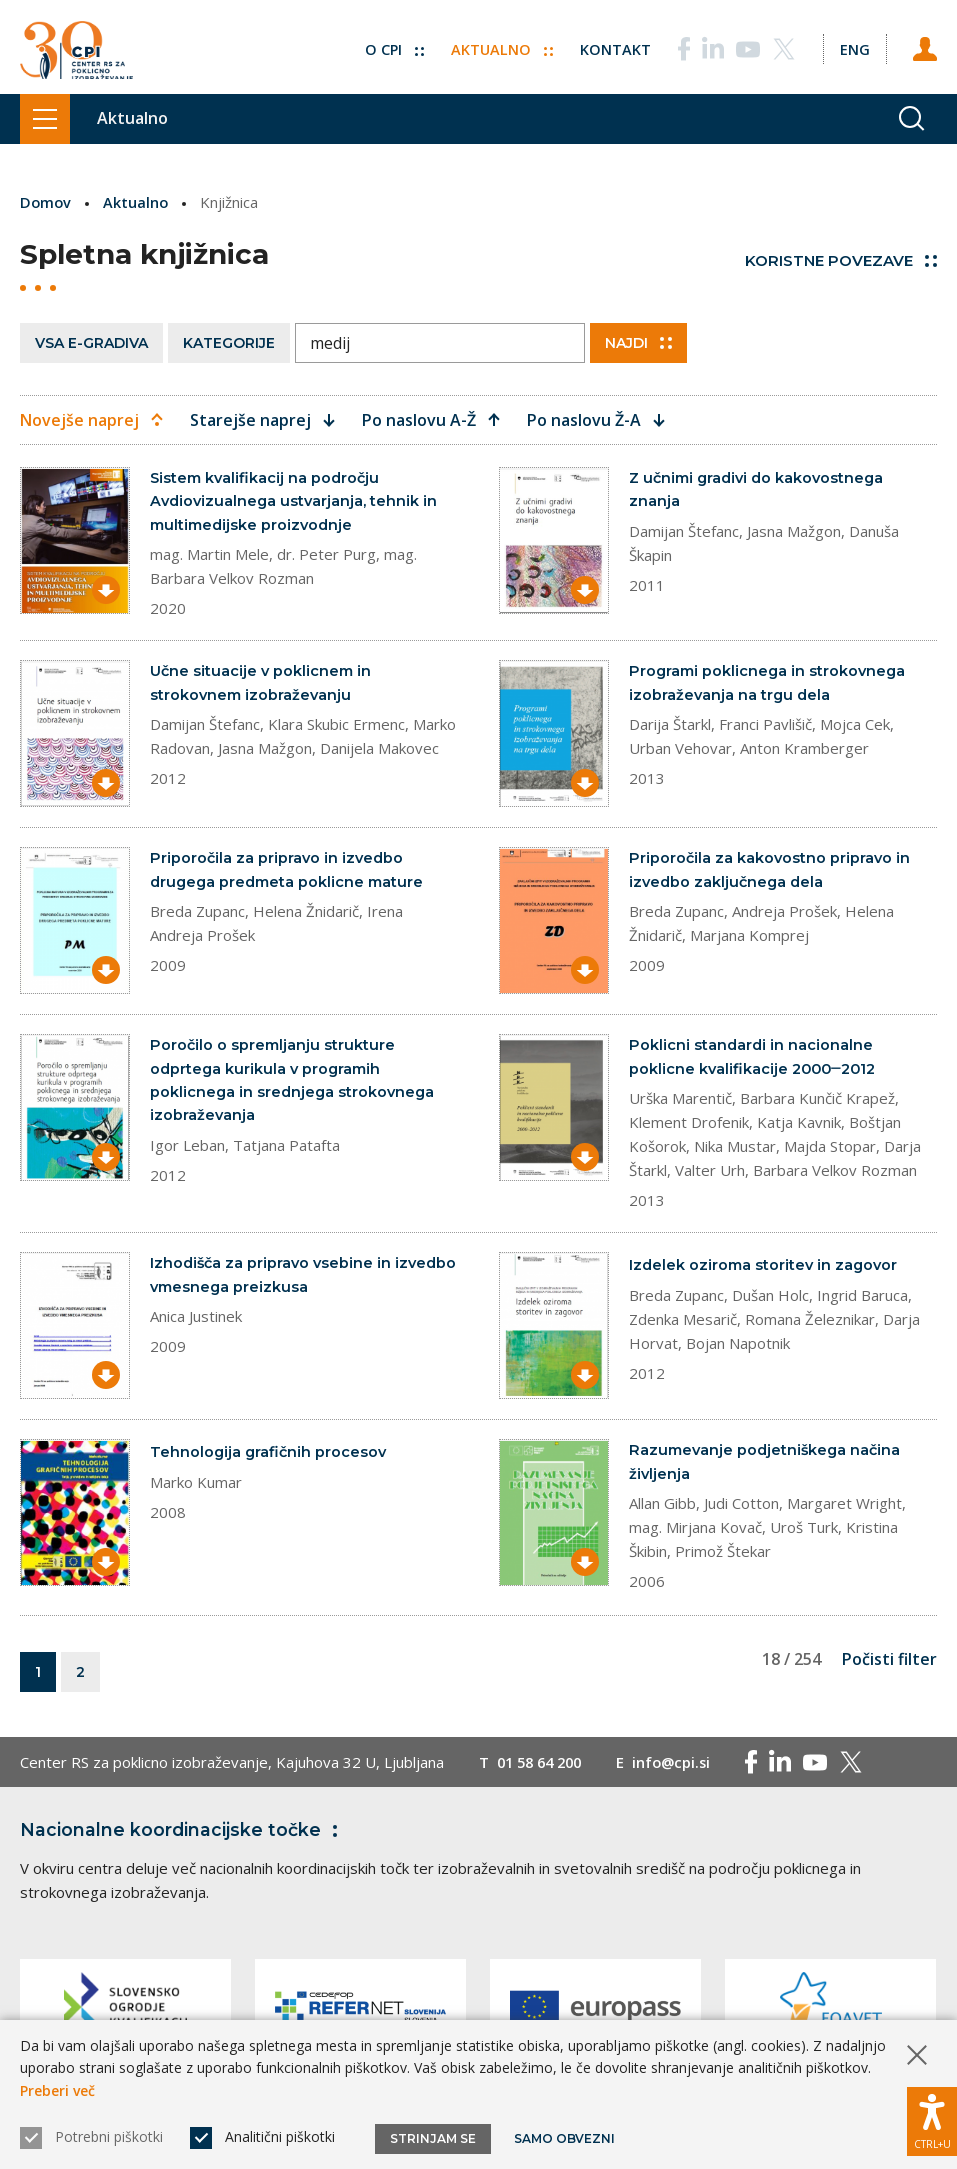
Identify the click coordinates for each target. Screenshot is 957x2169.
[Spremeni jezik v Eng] (853, 43)
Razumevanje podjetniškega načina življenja (768, 1467)
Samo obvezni (564, 2138)
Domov (46, 202)
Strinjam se (433, 2138)
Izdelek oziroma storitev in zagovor (766, 1269)
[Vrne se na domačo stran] (76, 47)
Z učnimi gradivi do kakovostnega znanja (761, 490)
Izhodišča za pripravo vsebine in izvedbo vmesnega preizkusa (273, 1280)
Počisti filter (889, 1666)
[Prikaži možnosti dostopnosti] (932, 2119)
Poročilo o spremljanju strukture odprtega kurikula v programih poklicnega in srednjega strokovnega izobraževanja (294, 1084)
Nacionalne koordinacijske (183, 1837)
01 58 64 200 (543, 1769)
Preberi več (57, 2090)
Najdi (638, 342)
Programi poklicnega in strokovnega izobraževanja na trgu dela (770, 686)
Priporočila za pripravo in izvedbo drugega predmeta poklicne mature (290, 873)
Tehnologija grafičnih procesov (270, 1456)
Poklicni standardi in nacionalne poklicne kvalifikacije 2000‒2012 (756, 1060)
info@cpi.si (681, 1769)
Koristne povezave (841, 260)
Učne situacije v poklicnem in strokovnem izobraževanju (262, 686)
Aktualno (498, 43)
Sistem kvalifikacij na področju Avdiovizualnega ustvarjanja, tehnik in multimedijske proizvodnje (296, 502)
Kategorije (229, 342)
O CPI (390, 43)
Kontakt (612, 43)
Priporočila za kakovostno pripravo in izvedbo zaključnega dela (771, 873)
